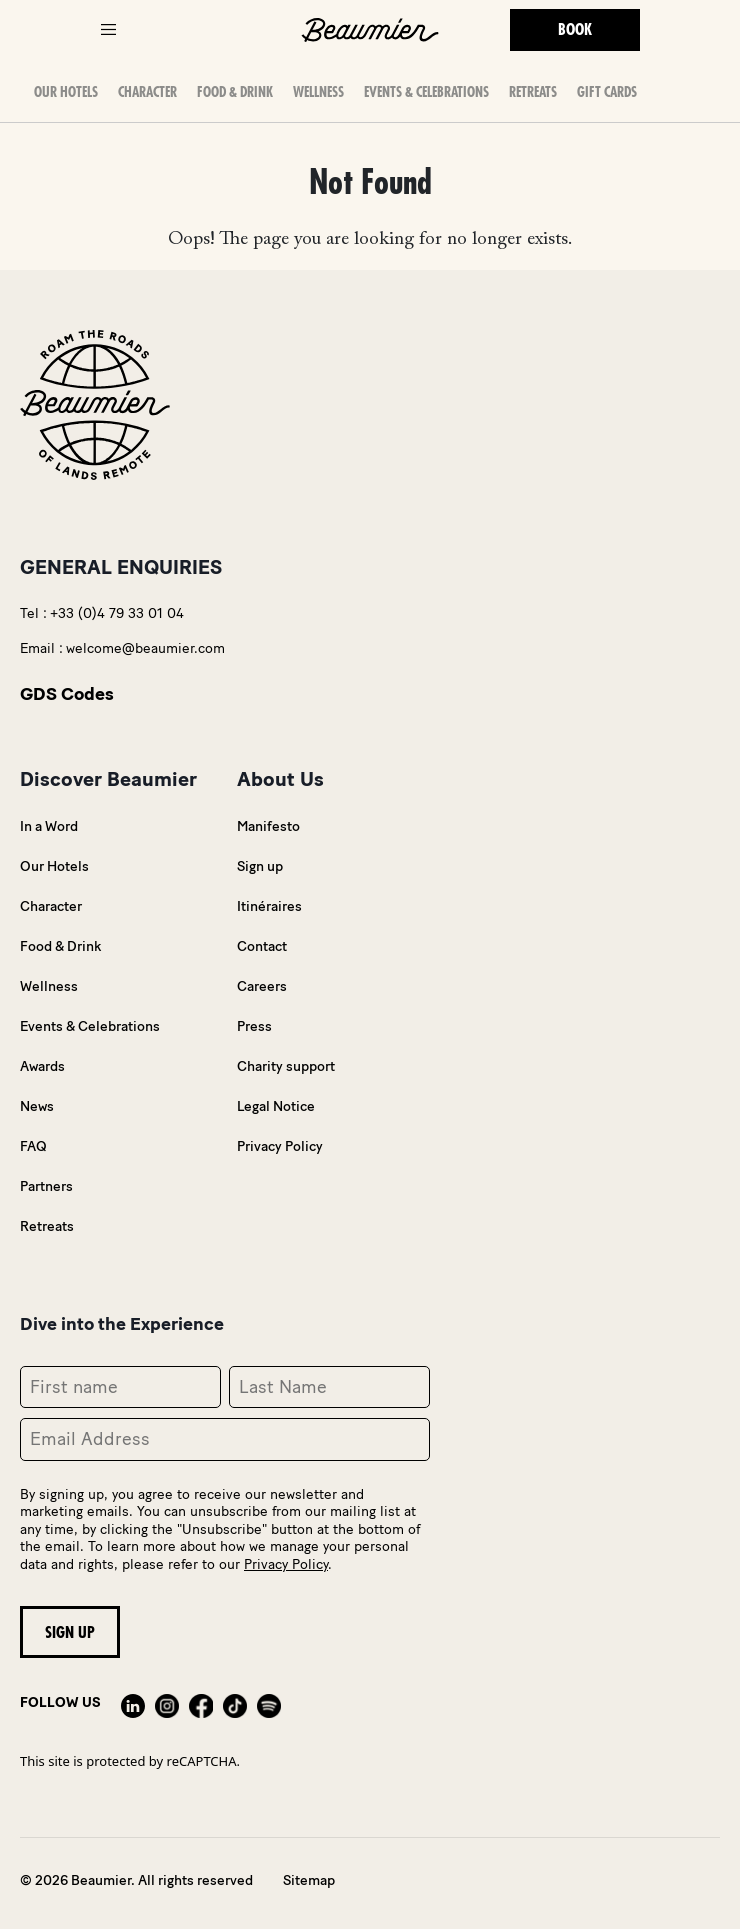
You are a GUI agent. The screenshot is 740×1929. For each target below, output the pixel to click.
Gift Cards (607, 92)
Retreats (533, 92)
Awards (42, 1066)
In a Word (49, 826)
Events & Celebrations (426, 92)
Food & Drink (235, 92)
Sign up (260, 866)
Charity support (286, 1066)
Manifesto (268, 826)
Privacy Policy (280, 1146)
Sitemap (309, 1880)
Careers (262, 986)
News (37, 1106)
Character (147, 92)
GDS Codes (67, 694)
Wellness (318, 92)
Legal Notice (276, 1106)
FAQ (33, 1146)
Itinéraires (269, 906)
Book (575, 30)
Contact (262, 946)
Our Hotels (54, 866)
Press (254, 1026)
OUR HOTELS (66, 92)
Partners (46, 1186)
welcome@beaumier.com (145, 648)
